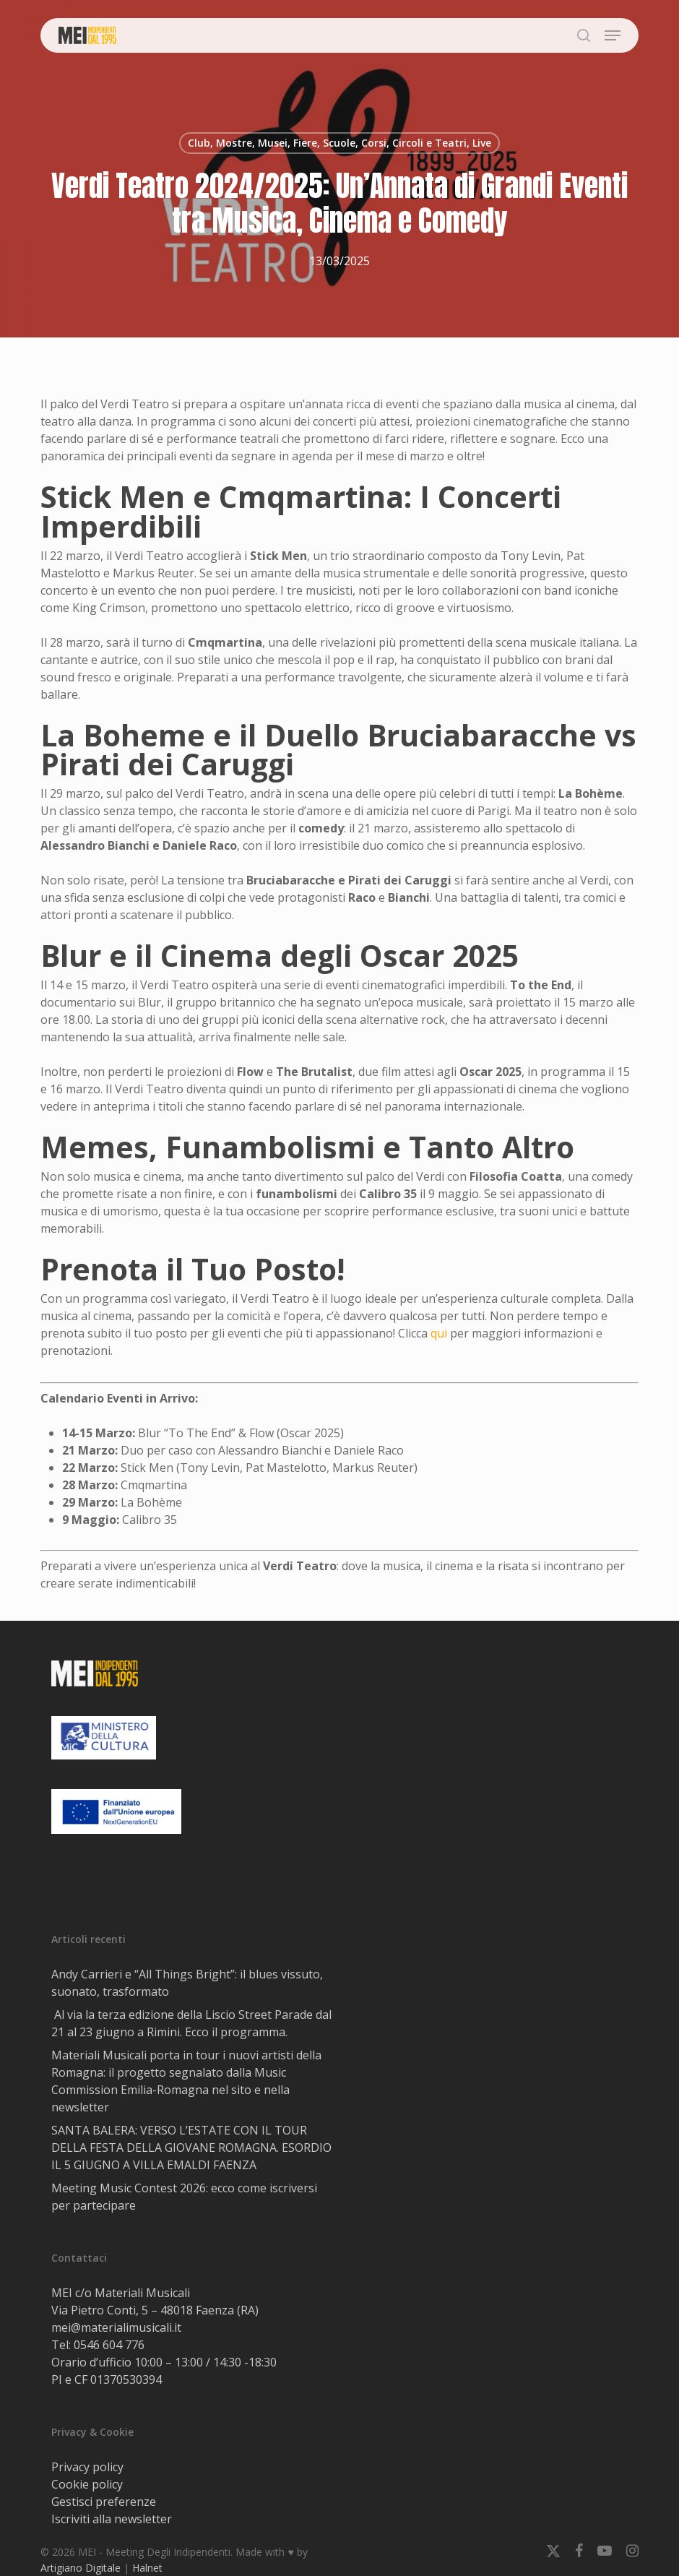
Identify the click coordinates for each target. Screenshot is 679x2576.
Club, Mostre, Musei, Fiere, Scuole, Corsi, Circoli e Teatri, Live (339, 143)
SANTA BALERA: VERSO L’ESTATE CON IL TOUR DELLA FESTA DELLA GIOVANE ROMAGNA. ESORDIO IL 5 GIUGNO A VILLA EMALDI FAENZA (191, 2147)
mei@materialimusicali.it (116, 2327)
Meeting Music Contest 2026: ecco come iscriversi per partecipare (184, 2196)
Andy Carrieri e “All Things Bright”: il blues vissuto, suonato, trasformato (187, 1982)
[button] (612, 35)
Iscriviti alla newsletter (111, 2519)
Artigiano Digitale (80, 2568)
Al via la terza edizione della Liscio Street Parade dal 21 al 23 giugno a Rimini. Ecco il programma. (191, 2023)
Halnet (147, 2568)
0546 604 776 (109, 2345)
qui (439, 1333)
